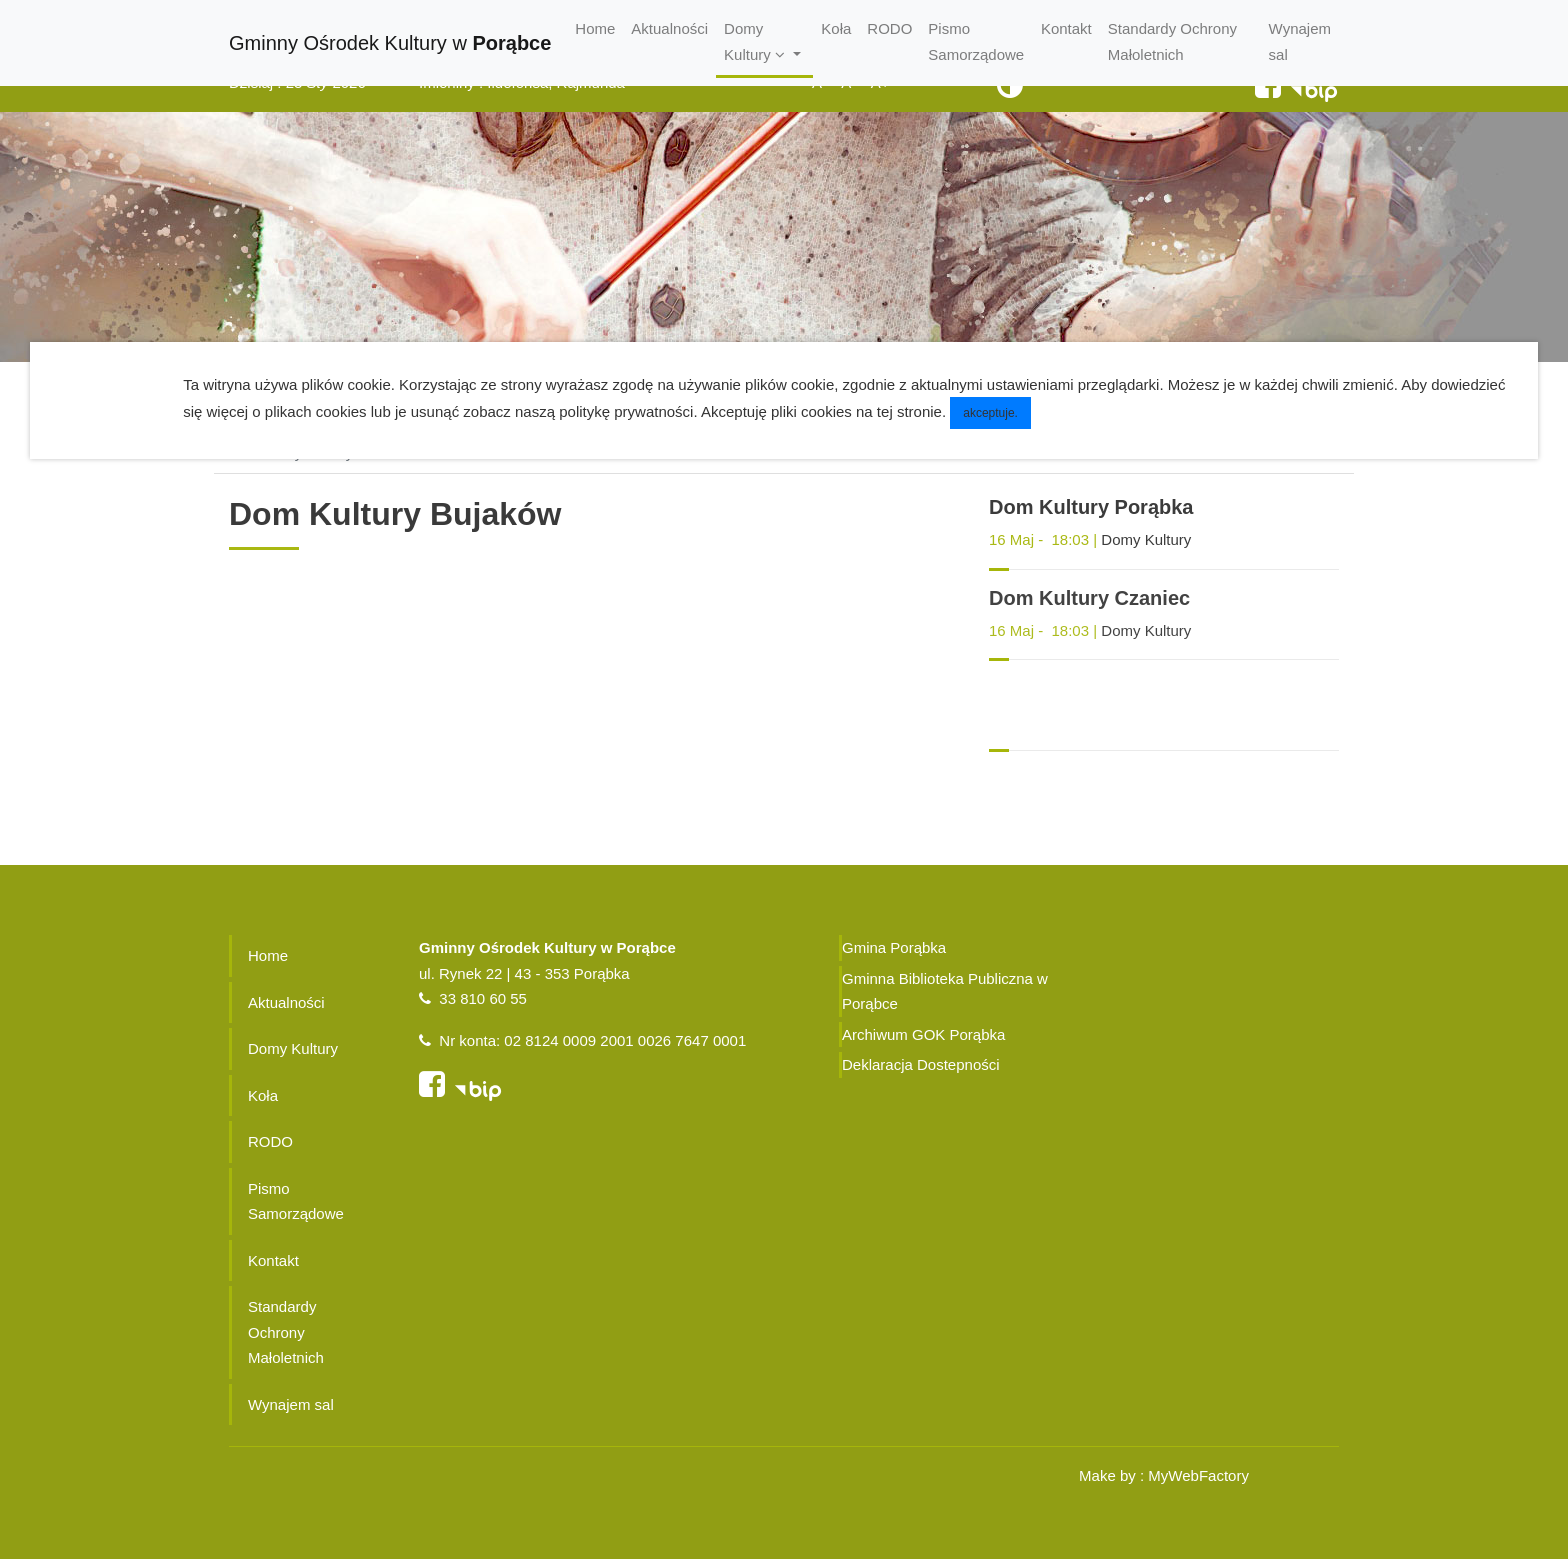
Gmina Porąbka (894, 947)
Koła (836, 28)
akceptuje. (990, 413)
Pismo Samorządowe (976, 41)
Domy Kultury (1146, 539)
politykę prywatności (626, 411)
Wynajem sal (1300, 41)
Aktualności (669, 28)
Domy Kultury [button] (756, 41)
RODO (889, 28)
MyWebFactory (1198, 1475)
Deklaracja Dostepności (921, 1064)
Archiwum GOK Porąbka (923, 1034)
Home (595, 28)
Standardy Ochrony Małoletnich (1172, 41)
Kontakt (1066, 28)
